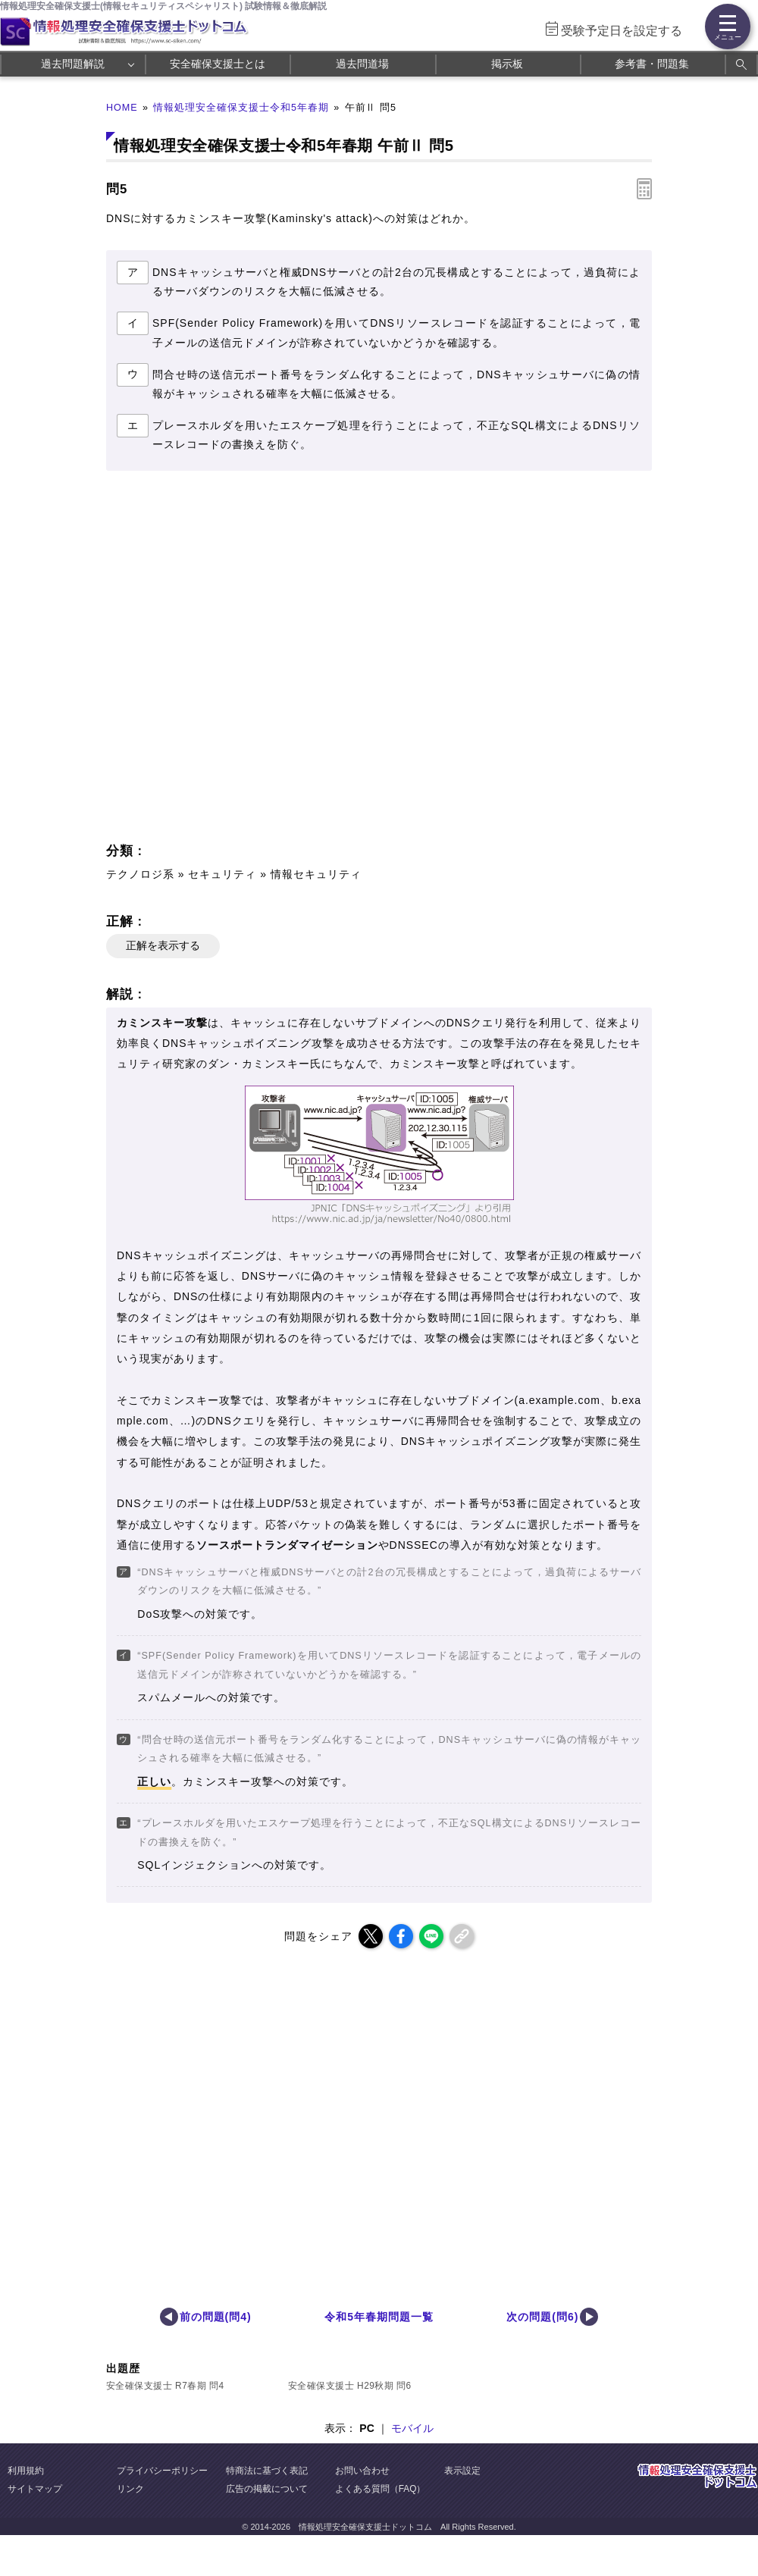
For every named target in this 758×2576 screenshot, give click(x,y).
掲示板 (507, 64)
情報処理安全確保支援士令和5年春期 (241, 107)
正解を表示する (163, 945)
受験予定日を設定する (621, 30)
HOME (122, 107)
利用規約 (26, 2470)
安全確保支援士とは (217, 64)
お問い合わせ (362, 2470)
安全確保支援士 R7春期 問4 (165, 2385)
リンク (130, 2489)
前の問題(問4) (216, 2317)
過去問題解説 (73, 64)
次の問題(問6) (542, 2317)
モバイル (412, 2428)
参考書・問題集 (652, 64)
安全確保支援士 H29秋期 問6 (350, 2385)
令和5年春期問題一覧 (379, 2317)
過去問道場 (362, 64)
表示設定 (462, 2470)
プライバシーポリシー (162, 2470)
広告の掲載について (267, 2489)
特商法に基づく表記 (267, 2470)
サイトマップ (35, 2489)
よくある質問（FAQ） (380, 2489)
